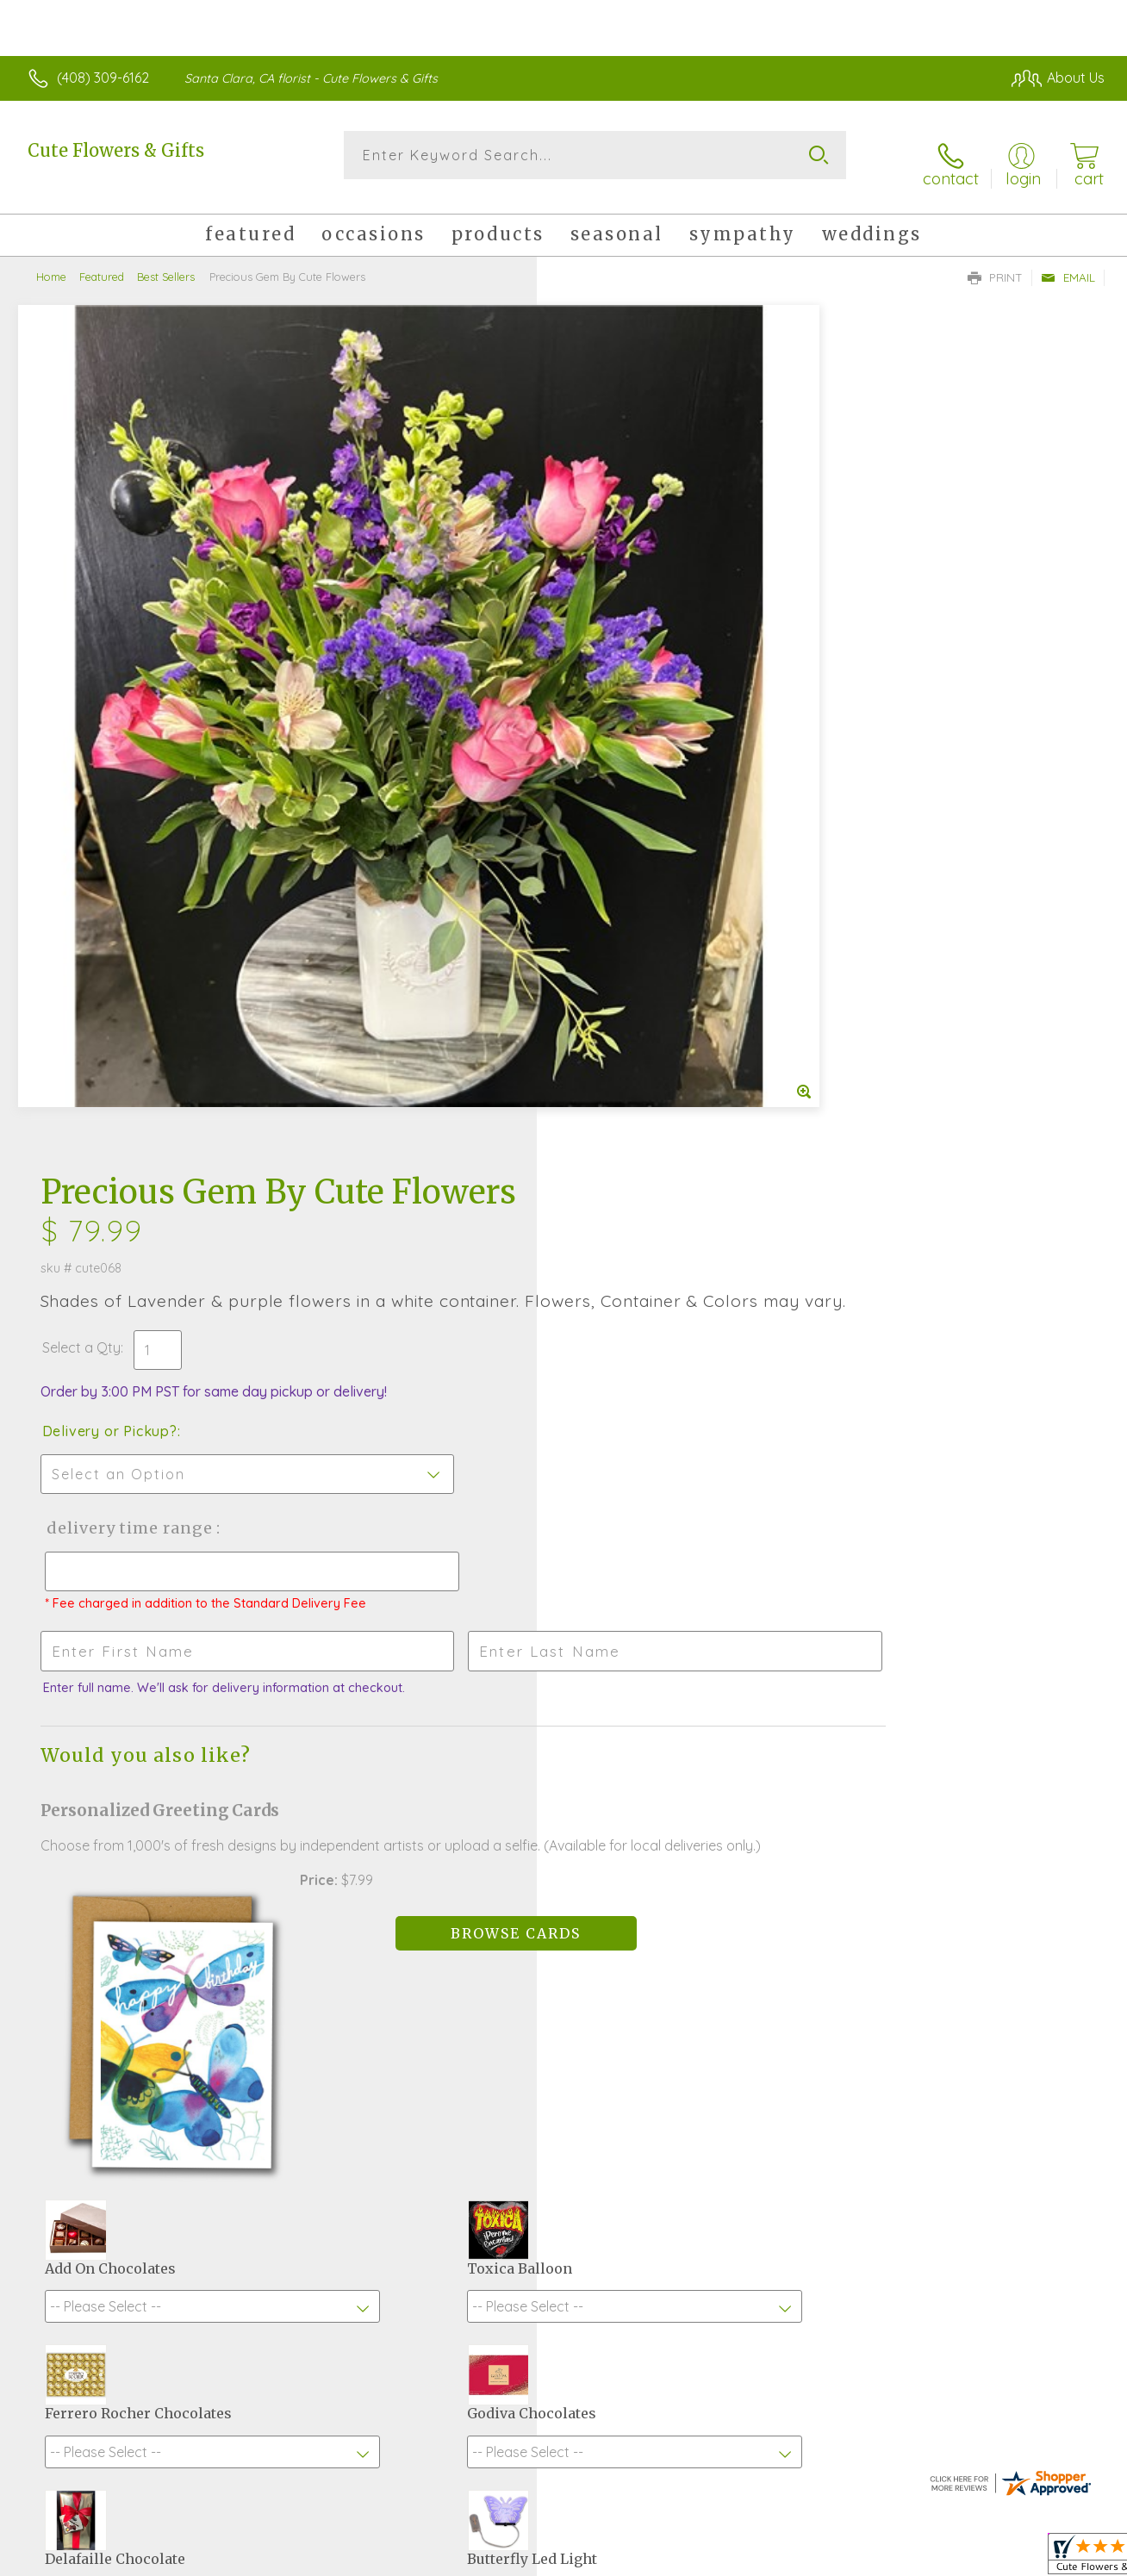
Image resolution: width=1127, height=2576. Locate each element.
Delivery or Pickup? (632, 571)
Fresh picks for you (564, 1958)
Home (51, 263)
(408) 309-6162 (103, 77)
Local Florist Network (948, 2559)
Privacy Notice (825, 2559)
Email (1068, 263)
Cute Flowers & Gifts (116, 150)
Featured (101, 263)
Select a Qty (604, 487)
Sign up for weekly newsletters (564, 2053)
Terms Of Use (724, 2559)
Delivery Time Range (650, 668)
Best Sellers (166, 263)
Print (995, 263)
